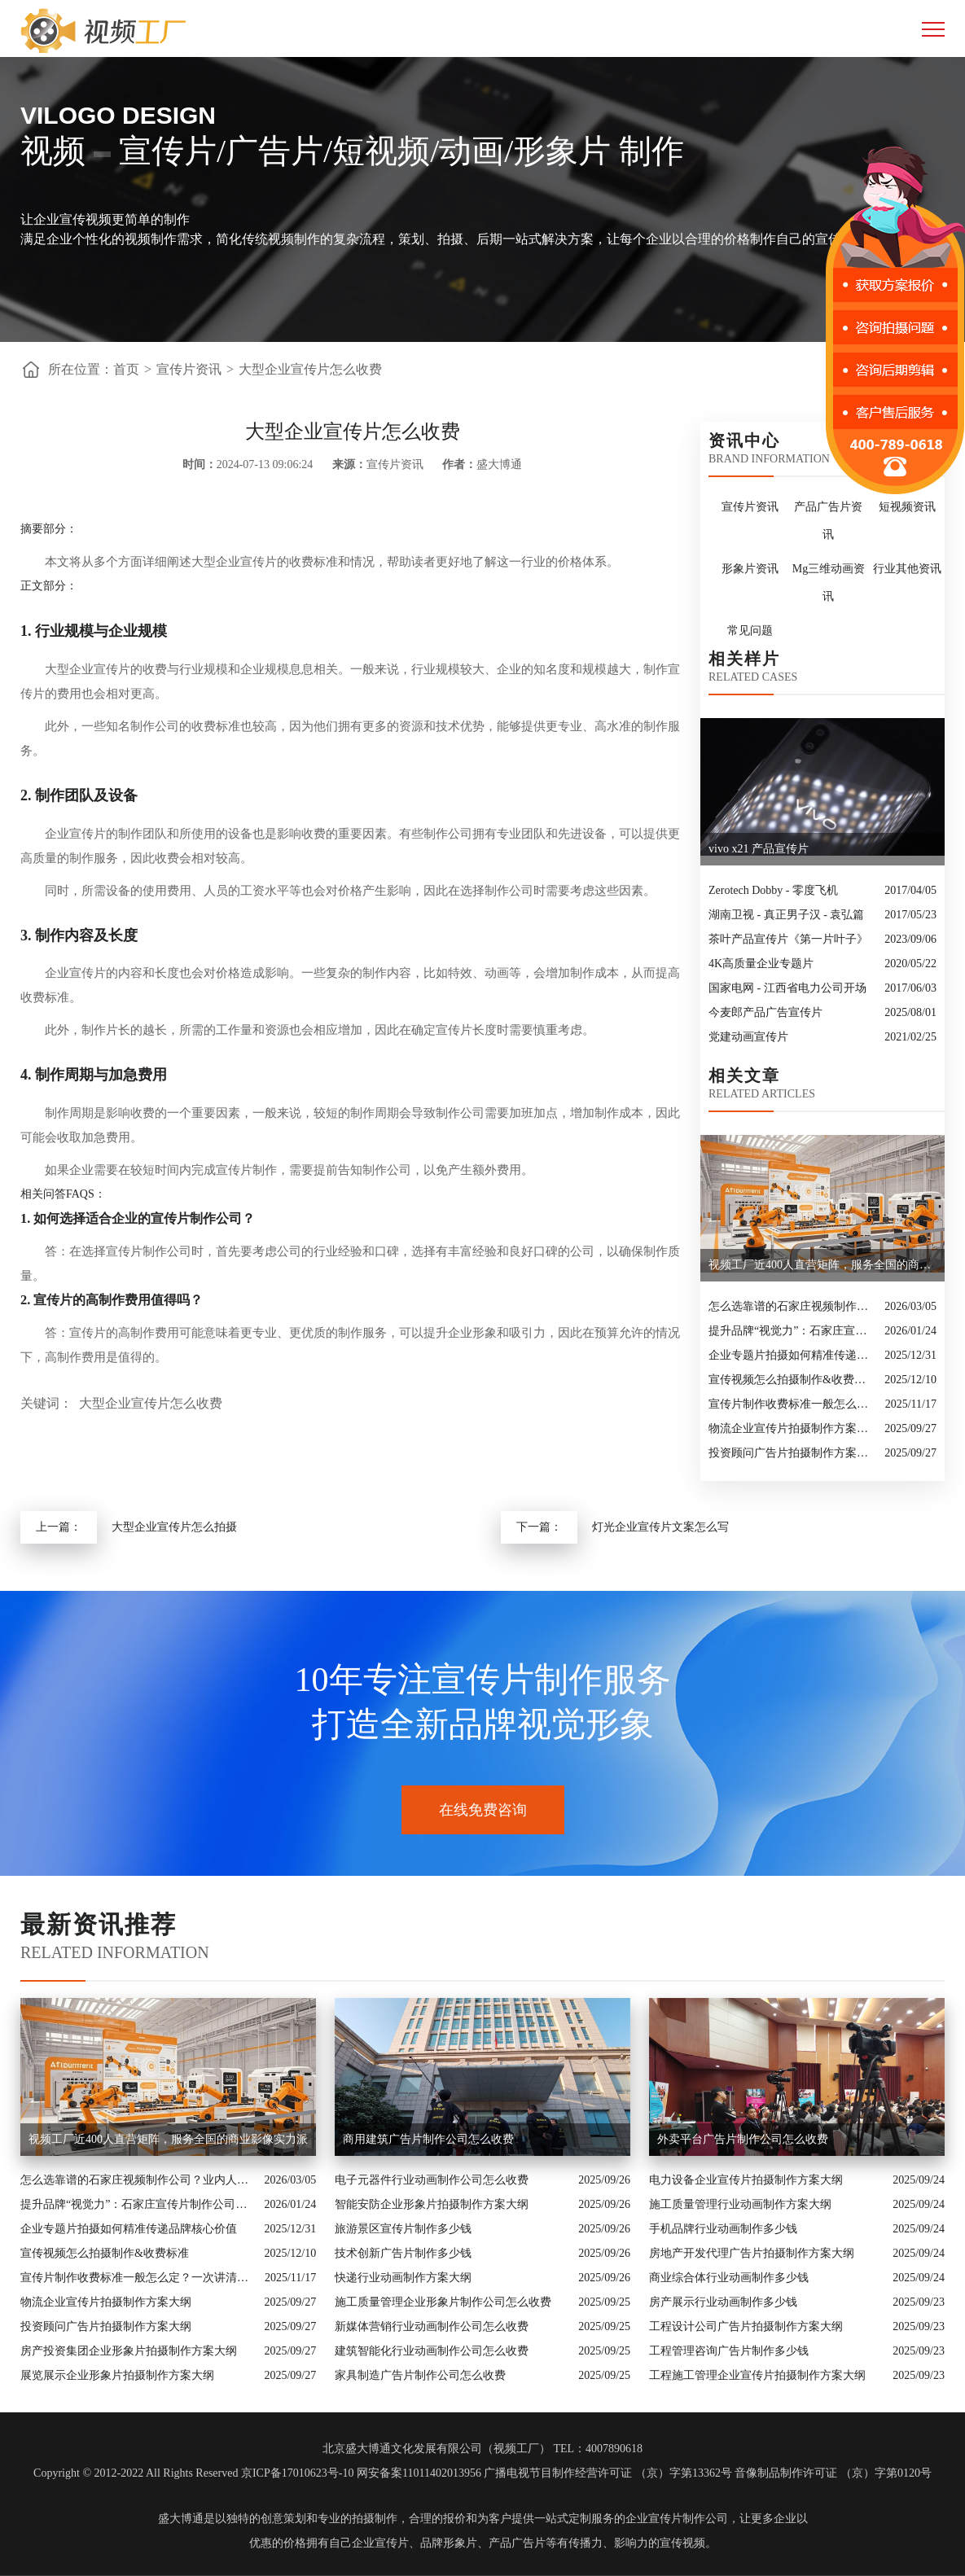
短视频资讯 (907, 507)
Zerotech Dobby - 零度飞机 (773, 890)
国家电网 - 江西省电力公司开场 (787, 988)
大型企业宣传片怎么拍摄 (174, 1527)
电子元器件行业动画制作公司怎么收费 (432, 2180)
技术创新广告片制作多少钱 (403, 2253)
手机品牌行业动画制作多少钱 (723, 2229)
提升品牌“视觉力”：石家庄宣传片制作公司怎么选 (792, 1331)
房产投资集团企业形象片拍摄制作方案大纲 (128, 2351)
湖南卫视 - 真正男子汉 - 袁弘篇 (786, 915)
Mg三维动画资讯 (828, 582)
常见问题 (750, 630)
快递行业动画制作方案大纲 (403, 2278)
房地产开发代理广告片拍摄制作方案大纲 (751, 2253)
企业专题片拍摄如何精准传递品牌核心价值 (792, 1355)
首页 (126, 369)
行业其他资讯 (907, 569)
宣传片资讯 (189, 369)
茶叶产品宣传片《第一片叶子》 (788, 939)
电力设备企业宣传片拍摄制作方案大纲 (746, 2180)
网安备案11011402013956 (419, 2473)
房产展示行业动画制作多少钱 (723, 2302)
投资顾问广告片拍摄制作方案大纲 (792, 1453)
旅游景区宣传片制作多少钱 (403, 2229)
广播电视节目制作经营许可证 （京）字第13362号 (608, 2473)
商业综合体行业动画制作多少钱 (729, 2278)
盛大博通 (181, 2518)
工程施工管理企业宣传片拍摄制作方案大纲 (757, 2375)
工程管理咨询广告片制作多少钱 (729, 2351)
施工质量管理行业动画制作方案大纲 (740, 2204)
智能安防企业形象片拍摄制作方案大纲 (432, 2204)
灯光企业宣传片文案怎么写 (660, 1527)
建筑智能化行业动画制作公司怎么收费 (432, 2351)
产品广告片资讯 (828, 521)
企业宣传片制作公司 (676, 2518)
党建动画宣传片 (748, 1037)
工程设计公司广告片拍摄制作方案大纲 (746, 2326)
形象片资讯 (750, 569)
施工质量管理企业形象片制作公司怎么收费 (443, 2302)
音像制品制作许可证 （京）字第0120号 (833, 2473)
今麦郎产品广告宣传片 (765, 1012)
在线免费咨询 (483, 1810)
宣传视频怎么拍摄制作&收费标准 (792, 1379)
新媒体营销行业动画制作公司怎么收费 (432, 2326)
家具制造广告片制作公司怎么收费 (420, 2375)
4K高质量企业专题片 (761, 963)
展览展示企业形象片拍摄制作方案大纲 (117, 2375)
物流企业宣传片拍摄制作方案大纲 (792, 1428)
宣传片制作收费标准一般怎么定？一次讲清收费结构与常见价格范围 (792, 1404)
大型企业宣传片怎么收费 (310, 369)
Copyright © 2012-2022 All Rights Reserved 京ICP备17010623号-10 (193, 2473)
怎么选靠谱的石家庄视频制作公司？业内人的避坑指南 (792, 1306)
